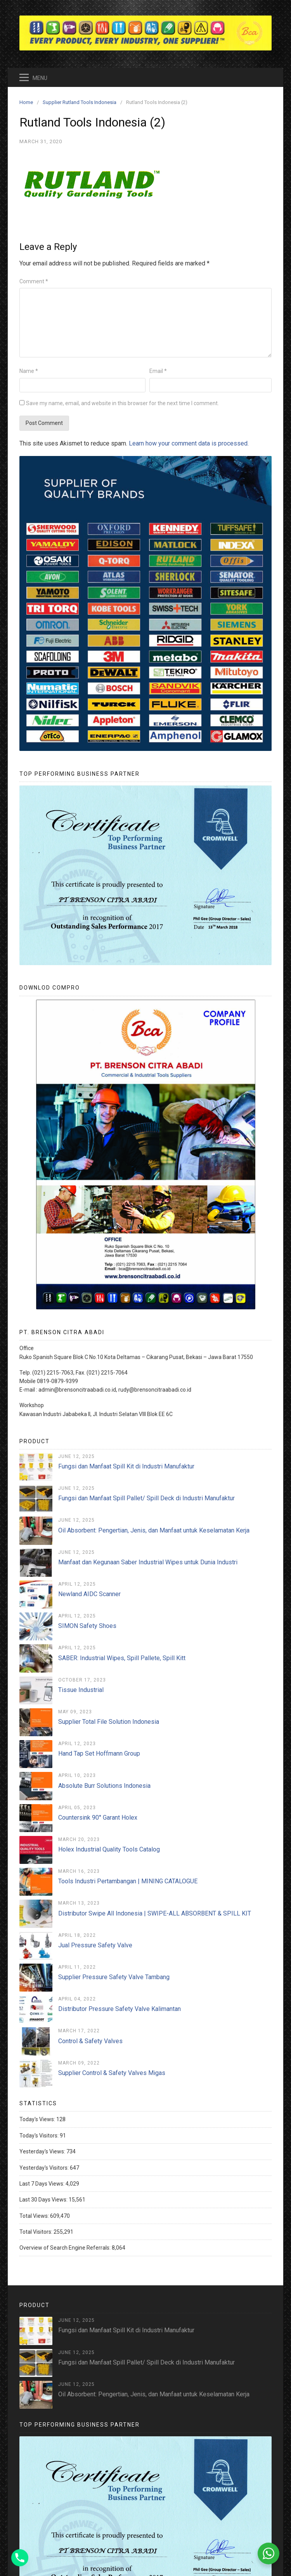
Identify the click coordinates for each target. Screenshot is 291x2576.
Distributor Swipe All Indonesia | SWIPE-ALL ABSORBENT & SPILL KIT (154, 1913)
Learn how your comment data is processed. (189, 443)
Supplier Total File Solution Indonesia (108, 1721)
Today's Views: (37, 2119)
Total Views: (34, 2216)
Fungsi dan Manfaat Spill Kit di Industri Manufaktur (126, 1466)
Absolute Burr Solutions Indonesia (104, 1785)
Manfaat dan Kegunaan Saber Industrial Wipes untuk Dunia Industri (147, 1562)
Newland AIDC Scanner (89, 1594)
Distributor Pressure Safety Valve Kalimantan (119, 2009)
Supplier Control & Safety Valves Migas (111, 2073)
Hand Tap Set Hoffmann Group (99, 1753)
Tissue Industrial (81, 1690)
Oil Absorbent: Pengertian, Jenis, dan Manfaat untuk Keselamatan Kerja (153, 1530)
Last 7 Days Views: (42, 2184)
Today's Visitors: (39, 2135)
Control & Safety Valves (90, 2041)
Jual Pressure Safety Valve (95, 1945)
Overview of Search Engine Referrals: (65, 2248)
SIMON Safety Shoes (87, 1626)
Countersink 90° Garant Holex (97, 1817)
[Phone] (19, 2557)
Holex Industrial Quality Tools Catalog (109, 1849)
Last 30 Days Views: (44, 2199)
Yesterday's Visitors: (44, 2168)
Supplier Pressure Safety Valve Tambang (114, 1977)
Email (158, 371)
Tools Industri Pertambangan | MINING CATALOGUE (127, 1881)
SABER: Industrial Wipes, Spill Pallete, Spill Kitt (121, 1658)
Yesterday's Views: (42, 2151)
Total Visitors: (36, 2232)
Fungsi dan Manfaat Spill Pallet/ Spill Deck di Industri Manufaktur (146, 1498)
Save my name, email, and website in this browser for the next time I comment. (122, 403)
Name (28, 371)
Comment (33, 281)
